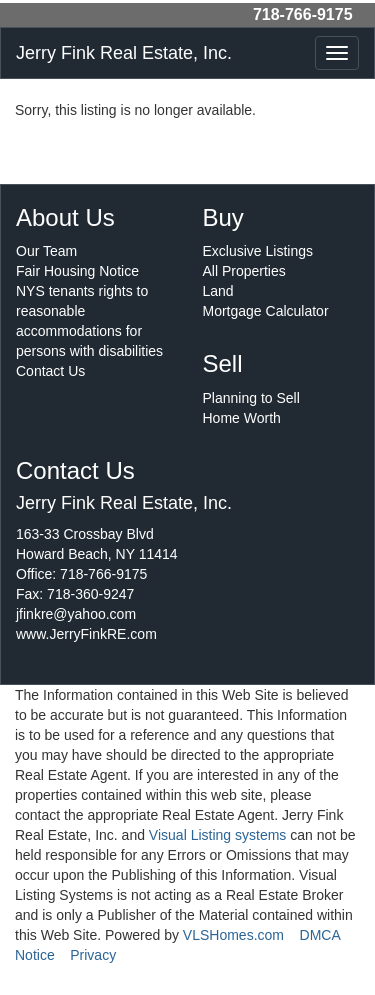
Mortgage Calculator (266, 311)
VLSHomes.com (233, 935)
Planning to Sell (251, 398)
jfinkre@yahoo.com (76, 614)
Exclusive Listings (258, 251)
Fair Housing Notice (77, 271)
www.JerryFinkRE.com (86, 634)
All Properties (244, 271)
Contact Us (50, 371)
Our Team (46, 251)
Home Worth (242, 418)
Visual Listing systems (217, 835)
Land (218, 291)
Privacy (93, 955)
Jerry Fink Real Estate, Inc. (124, 53)
